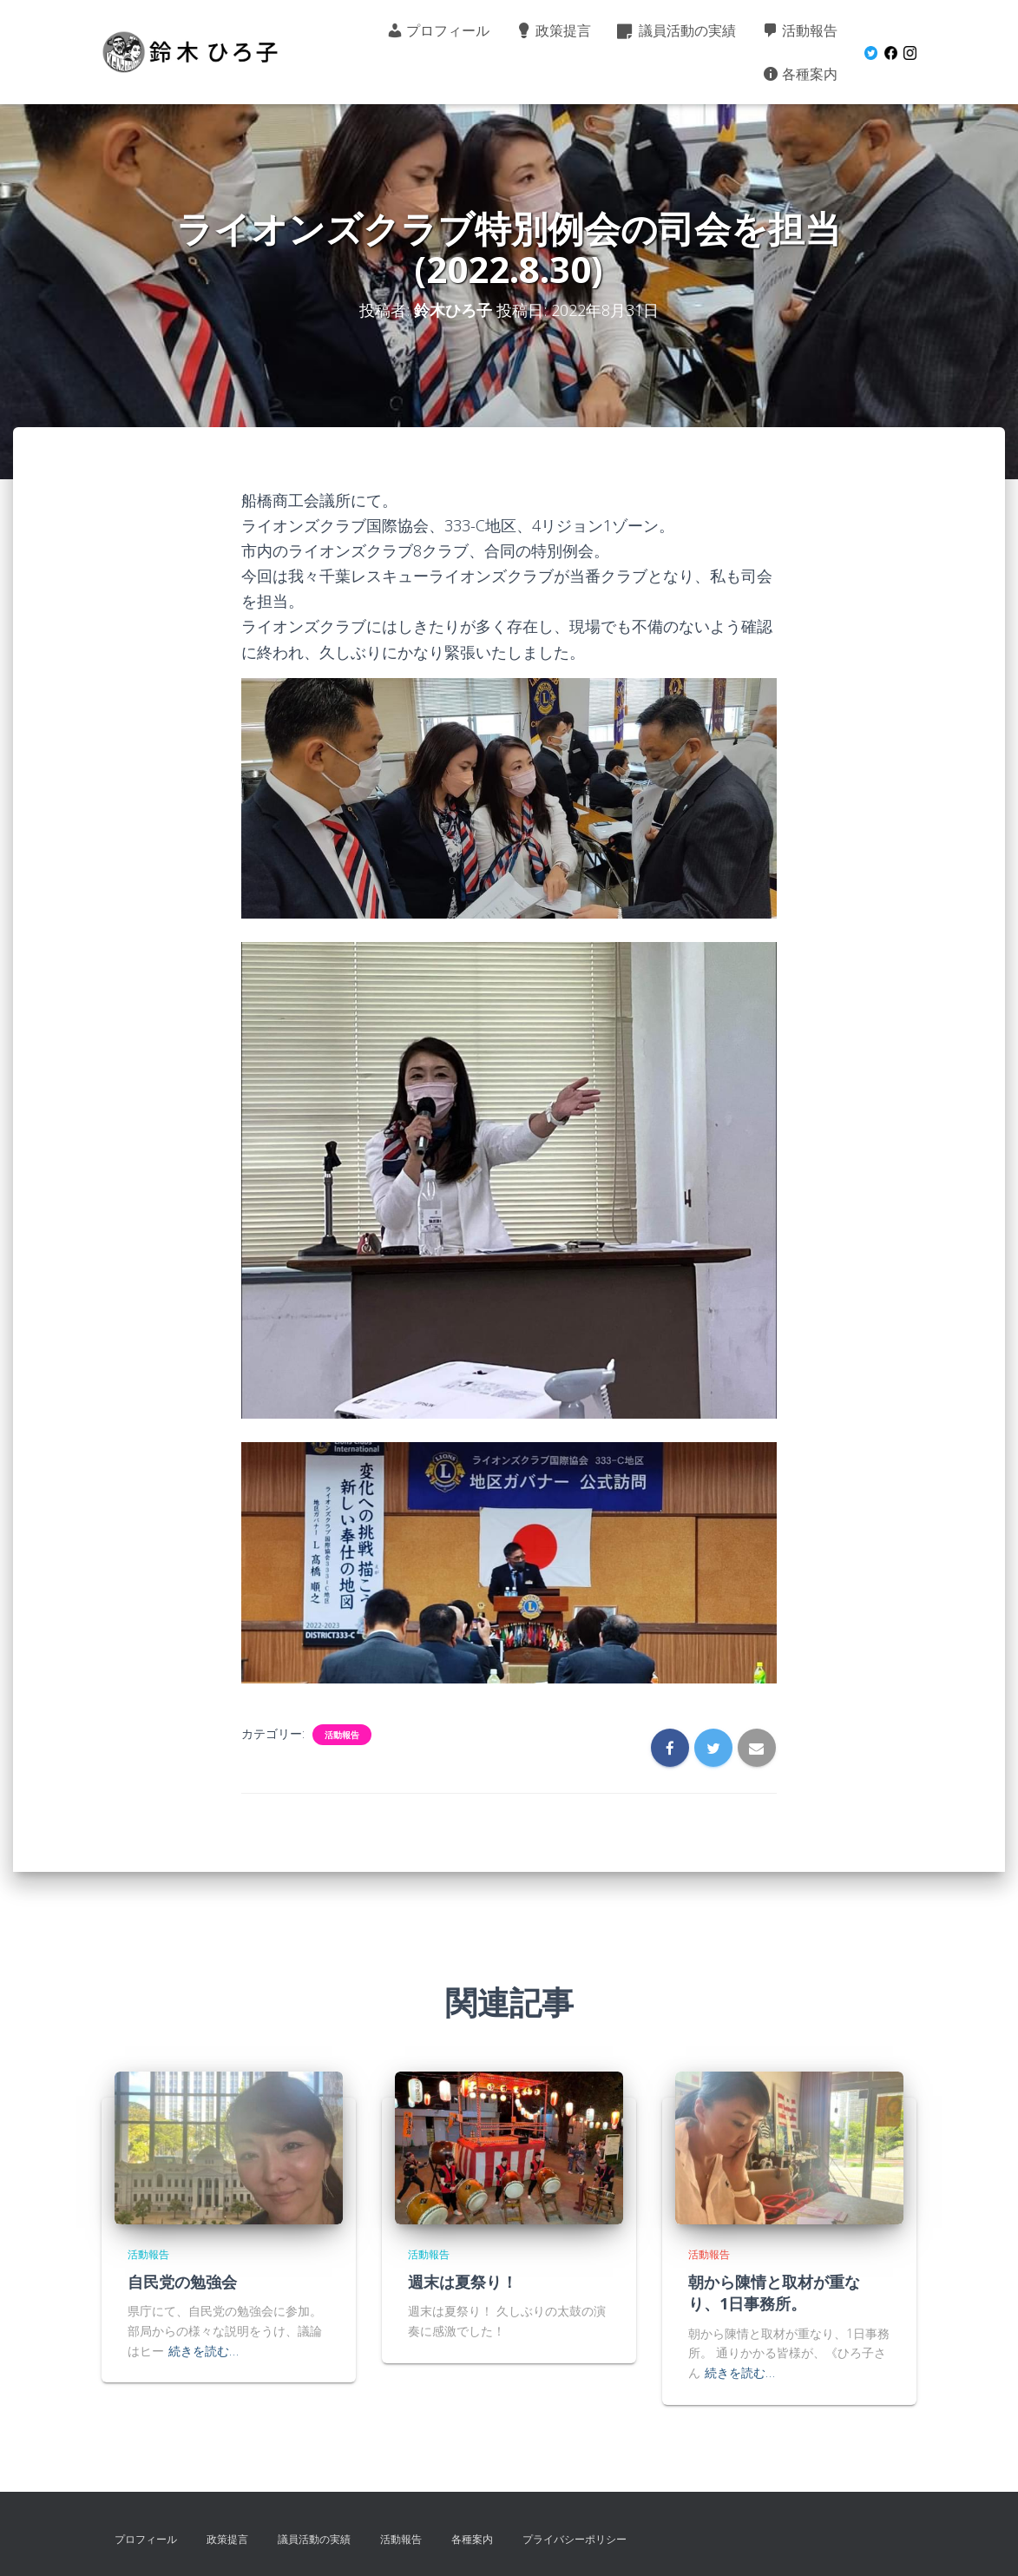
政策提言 (553, 30)
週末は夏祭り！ (462, 2281)
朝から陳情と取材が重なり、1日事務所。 (774, 2292)
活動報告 (799, 30)
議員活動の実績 (676, 30)
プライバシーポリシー (574, 2539)
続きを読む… (203, 2350)
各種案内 (799, 73)
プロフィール (437, 30)
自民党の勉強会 (182, 2281)
